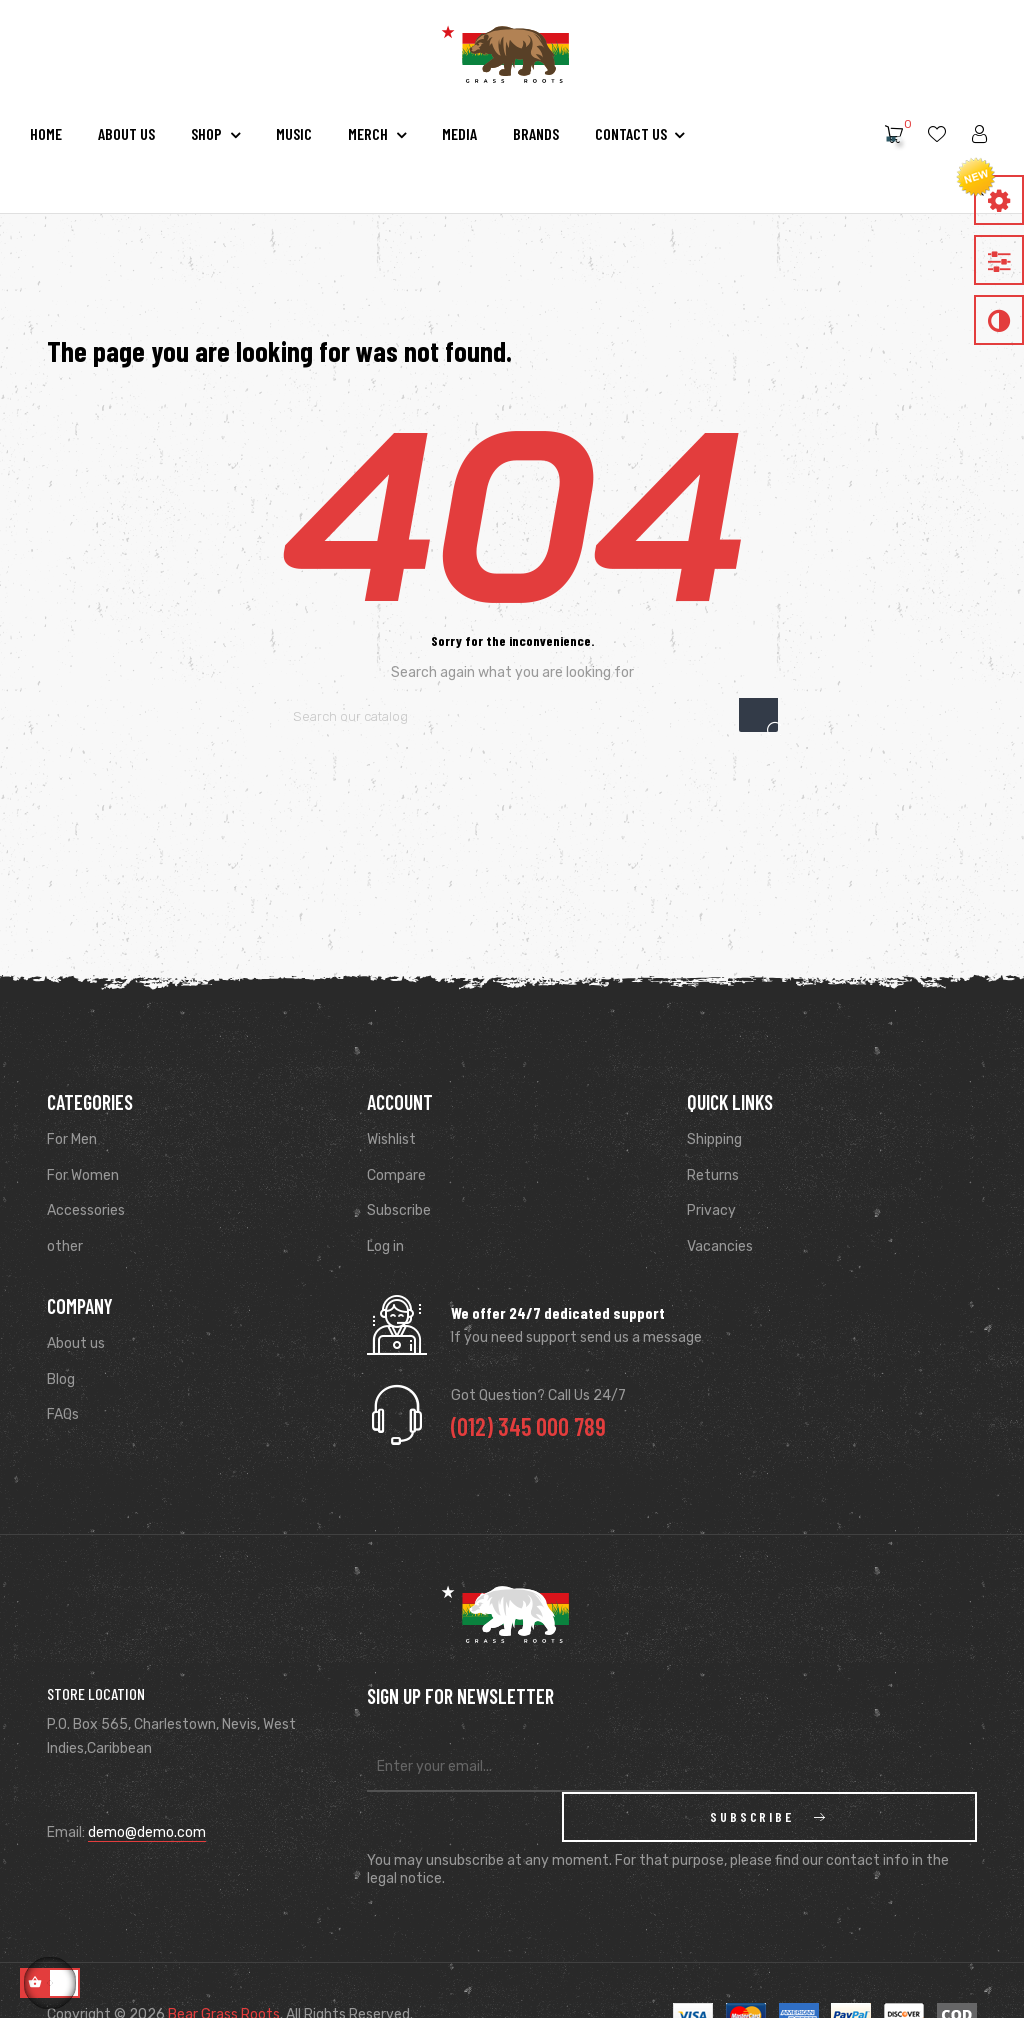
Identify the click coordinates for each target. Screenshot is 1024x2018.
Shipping (714, 1139)
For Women (83, 1175)
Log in (385, 1246)
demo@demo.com (147, 1832)
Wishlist (391, 1139)
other (65, 1246)
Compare (396, 1175)
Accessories (86, 1210)
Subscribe (399, 1210)
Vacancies (720, 1246)
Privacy (711, 1210)
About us (76, 1343)
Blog (61, 1379)
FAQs (63, 1414)
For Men (72, 1139)
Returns (713, 1175)
